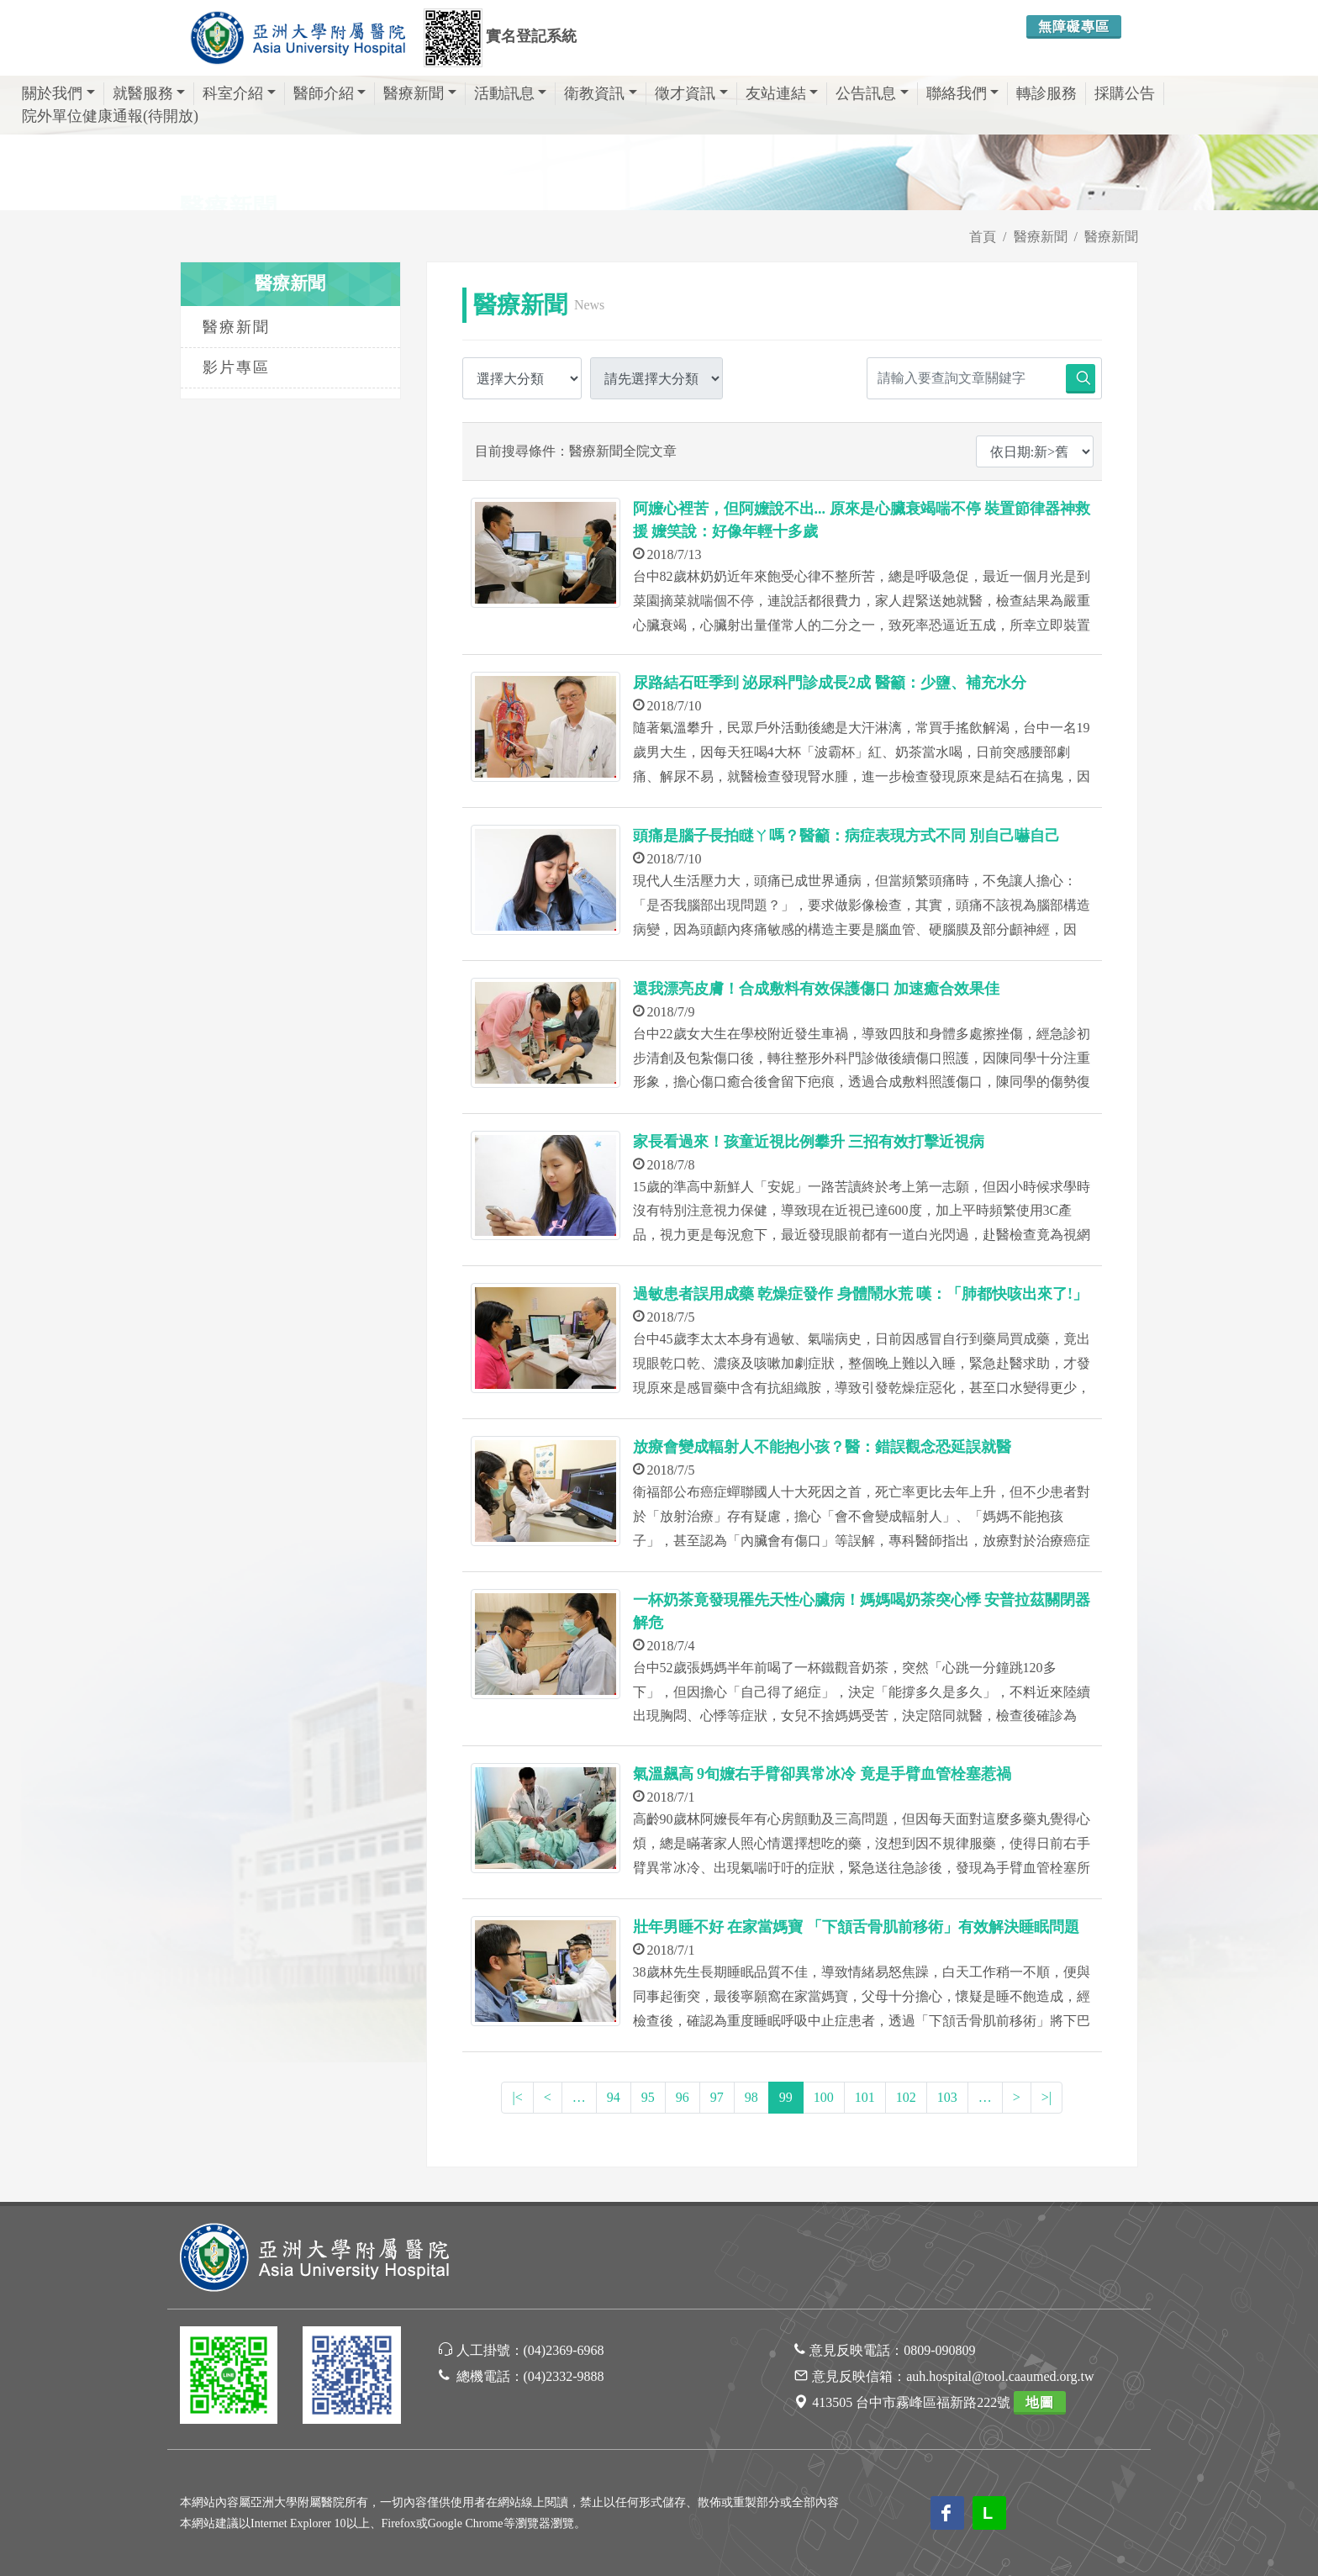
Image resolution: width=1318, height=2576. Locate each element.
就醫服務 (149, 93)
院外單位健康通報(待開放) (110, 116)
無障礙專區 (1074, 26)
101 (865, 2097)
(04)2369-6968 (564, 2350)
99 (786, 2097)
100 (824, 2097)
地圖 (1039, 2402)
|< (517, 2097)
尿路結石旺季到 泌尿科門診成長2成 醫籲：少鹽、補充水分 (829, 682)
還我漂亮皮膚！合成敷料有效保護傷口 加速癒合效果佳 (816, 988)
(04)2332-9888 (564, 2376)
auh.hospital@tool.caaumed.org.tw (1000, 2376)
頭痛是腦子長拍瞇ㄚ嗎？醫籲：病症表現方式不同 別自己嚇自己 (847, 835)
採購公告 (1124, 93)
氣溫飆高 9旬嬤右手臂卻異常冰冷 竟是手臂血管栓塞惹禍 (822, 1774)
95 (648, 2097)
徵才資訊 (691, 93)
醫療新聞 (419, 93)
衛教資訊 (600, 93)
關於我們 (58, 93)
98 (751, 2097)
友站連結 (782, 93)
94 (613, 2097)
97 (717, 2097)
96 (682, 2097)
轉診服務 (1046, 93)
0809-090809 (939, 2350)
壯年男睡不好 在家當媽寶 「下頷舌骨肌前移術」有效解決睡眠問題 (856, 1927)
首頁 (982, 237)
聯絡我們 (962, 93)
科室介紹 (239, 93)
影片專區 (236, 367)
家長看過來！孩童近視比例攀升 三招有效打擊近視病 (809, 1141)
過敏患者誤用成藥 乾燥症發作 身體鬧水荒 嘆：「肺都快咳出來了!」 (861, 1293)
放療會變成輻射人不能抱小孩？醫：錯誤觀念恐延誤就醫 (822, 1446)
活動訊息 (510, 93)
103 (947, 2097)
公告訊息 (872, 93)
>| (1046, 2097)
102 (906, 2097)
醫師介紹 (329, 93)
